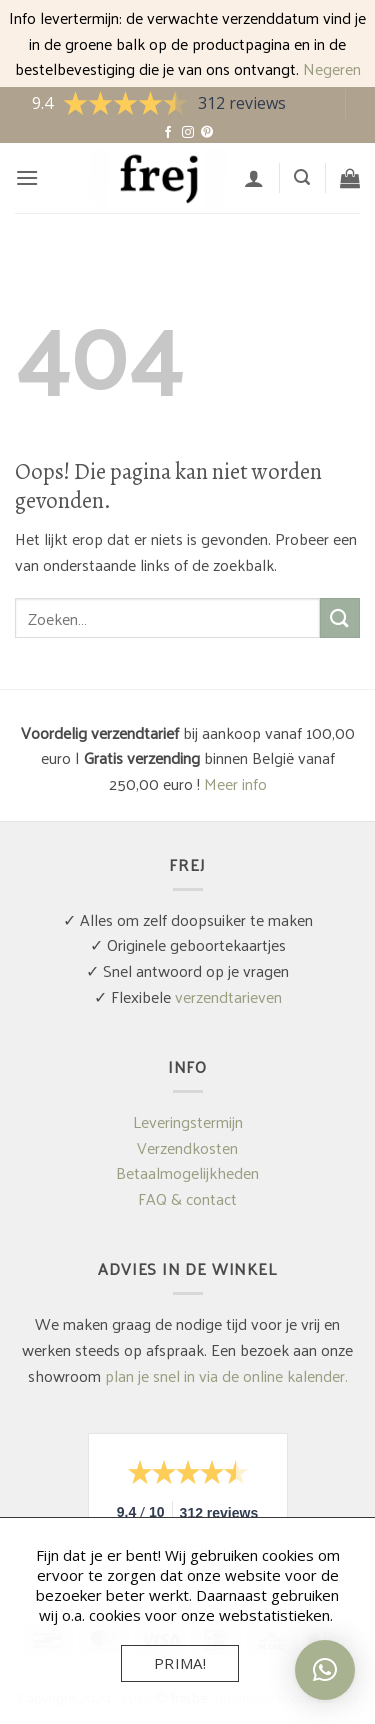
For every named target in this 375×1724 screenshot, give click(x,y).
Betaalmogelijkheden (187, 1172)
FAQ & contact (187, 1198)
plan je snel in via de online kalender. (226, 1375)
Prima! (180, 1663)
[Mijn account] (254, 178)
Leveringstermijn (188, 1121)
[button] (27, 177)
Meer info (235, 783)
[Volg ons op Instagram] (188, 133)
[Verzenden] (340, 617)
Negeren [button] (332, 68)
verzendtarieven (228, 996)
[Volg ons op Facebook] (168, 133)
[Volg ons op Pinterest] (207, 133)
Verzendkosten (187, 1147)
